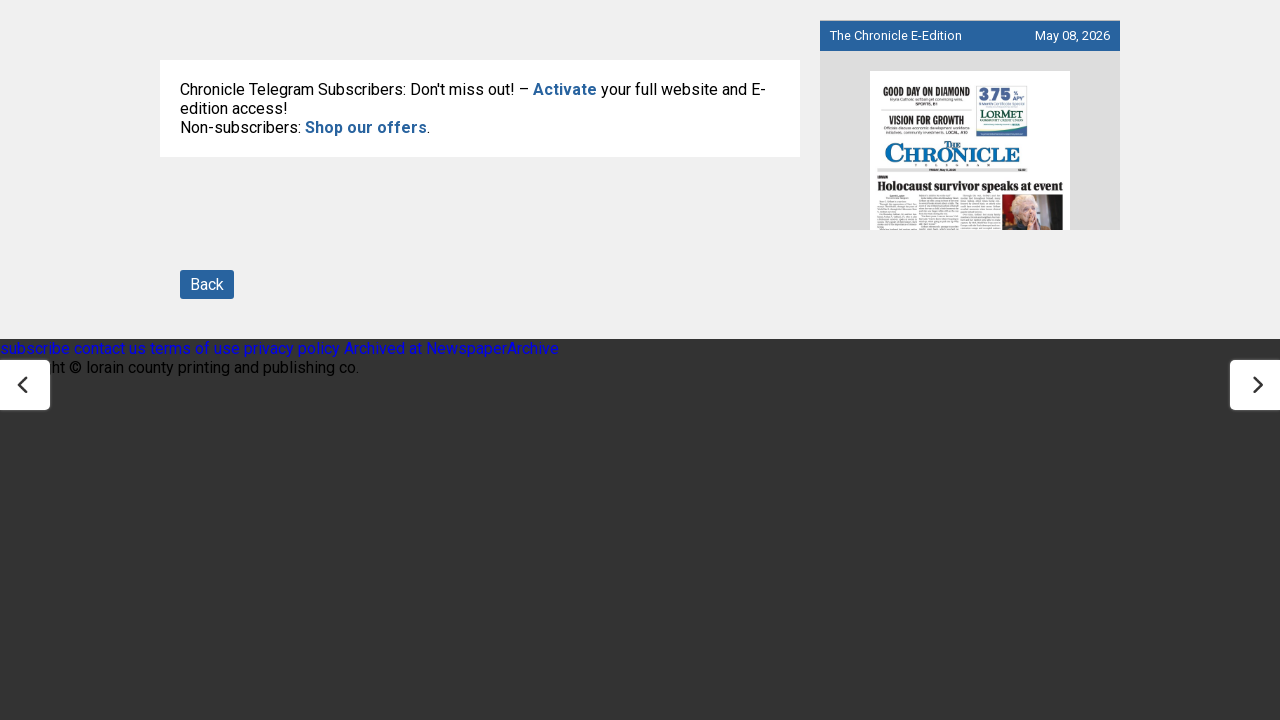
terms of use (197, 348)
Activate (565, 89)
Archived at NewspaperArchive (451, 348)
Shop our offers (366, 127)
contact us (110, 348)
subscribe (35, 348)
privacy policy (292, 348)
